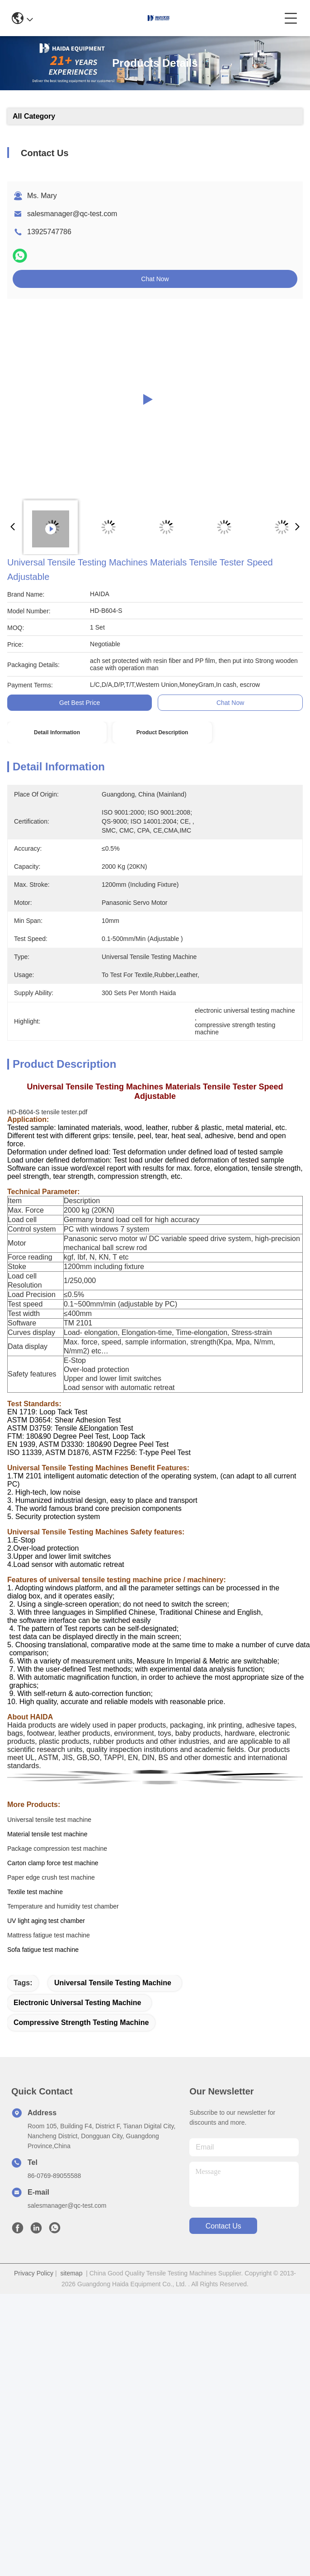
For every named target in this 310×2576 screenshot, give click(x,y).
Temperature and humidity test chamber (63, 1906)
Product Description (162, 732)
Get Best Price (79, 703)
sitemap (71, 2273)
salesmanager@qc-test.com (72, 214)
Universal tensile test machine (49, 1819)
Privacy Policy (33, 2273)
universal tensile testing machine (112, 1983)
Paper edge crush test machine (51, 1877)
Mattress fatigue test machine (49, 1935)
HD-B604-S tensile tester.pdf (47, 1112)
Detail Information (57, 732)
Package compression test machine (57, 1848)
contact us (223, 2226)
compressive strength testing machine (81, 2022)
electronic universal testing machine (77, 2002)
